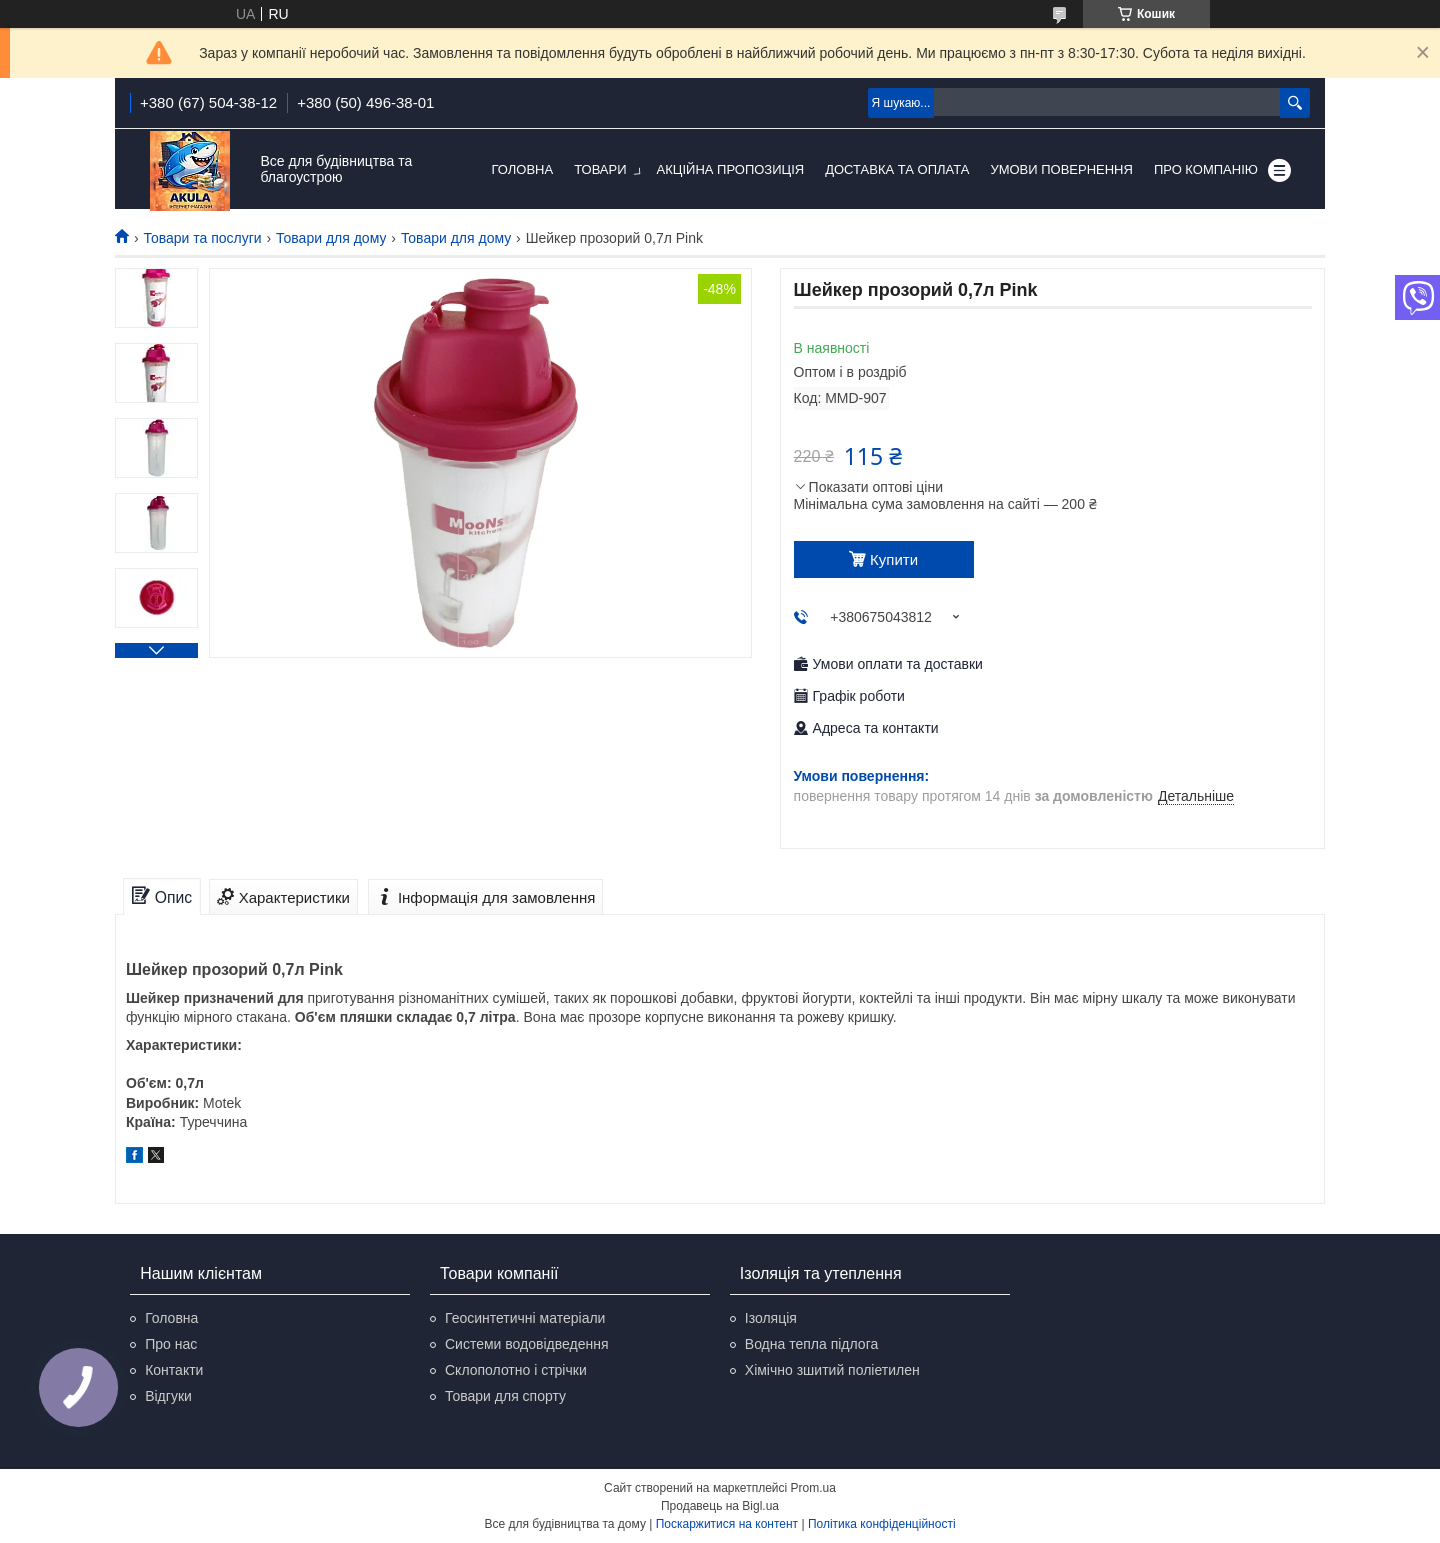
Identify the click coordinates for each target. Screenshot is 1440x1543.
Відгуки (168, 1396)
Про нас (171, 1344)
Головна (523, 169)
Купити (894, 559)
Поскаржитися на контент (727, 1524)
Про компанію (1206, 169)
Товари (600, 169)
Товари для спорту (505, 1396)
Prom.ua (813, 1488)
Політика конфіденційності (882, 1524)
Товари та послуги (202, 238)
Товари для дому (331, 238)
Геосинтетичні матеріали (525, 1318)
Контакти (174, 1370)
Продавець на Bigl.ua (720, 1506)
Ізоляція (771, 1318)
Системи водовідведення (527, 1344)
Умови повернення (1061, 169)
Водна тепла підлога (811, 1344)
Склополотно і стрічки (516, 1370)
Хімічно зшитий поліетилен (832, 1370)
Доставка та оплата (897, 169)
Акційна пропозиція (731, 169)
